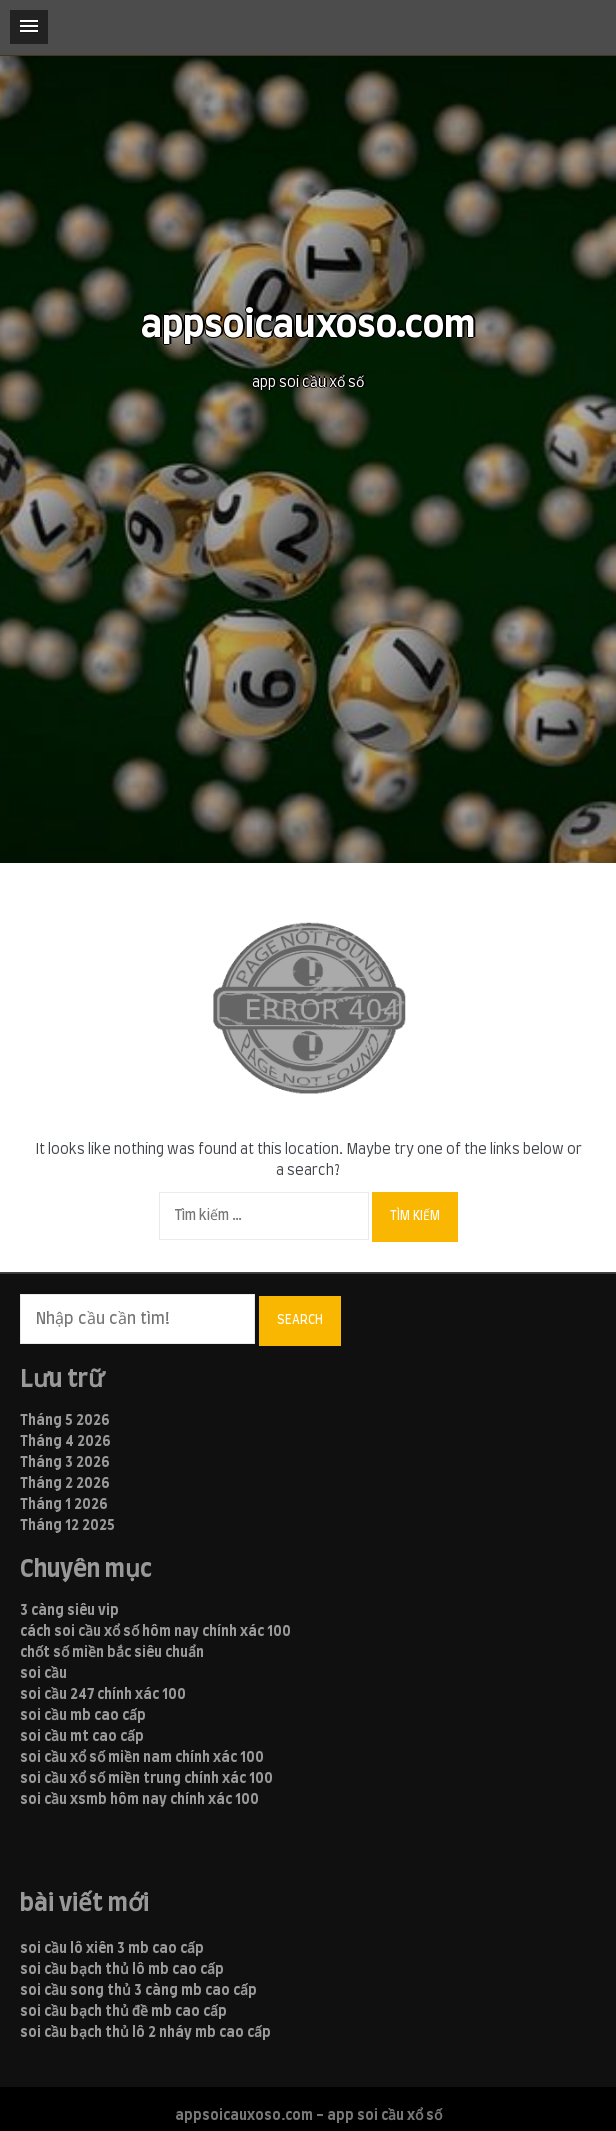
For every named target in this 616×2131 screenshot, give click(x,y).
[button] (29, 27)
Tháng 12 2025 (67, 1526)
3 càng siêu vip (69, 1611)
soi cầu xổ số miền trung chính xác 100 (146, 1779)
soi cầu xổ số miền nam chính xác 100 (142, 1758)
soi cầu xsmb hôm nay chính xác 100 (139, 1800)
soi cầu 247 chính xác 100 (103, 1695)
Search (300, 1320)
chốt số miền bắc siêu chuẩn (112, 1653)
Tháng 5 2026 (65, 1421)
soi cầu (43, 1674)
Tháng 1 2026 (64, 1505)
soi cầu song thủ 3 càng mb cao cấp (138, 1991)
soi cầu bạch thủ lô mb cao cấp (122, 1970)
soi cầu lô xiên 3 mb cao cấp (112, 1949)
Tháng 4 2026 (65, 1442)
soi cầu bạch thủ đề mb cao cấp (123, 2012)
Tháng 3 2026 (65, 1463)
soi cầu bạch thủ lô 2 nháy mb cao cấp (145, 2033)
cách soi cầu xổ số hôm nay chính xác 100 (155, 1632)
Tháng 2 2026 (65, 1484)
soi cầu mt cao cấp (82, 1737)
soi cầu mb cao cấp (83, 1716)
